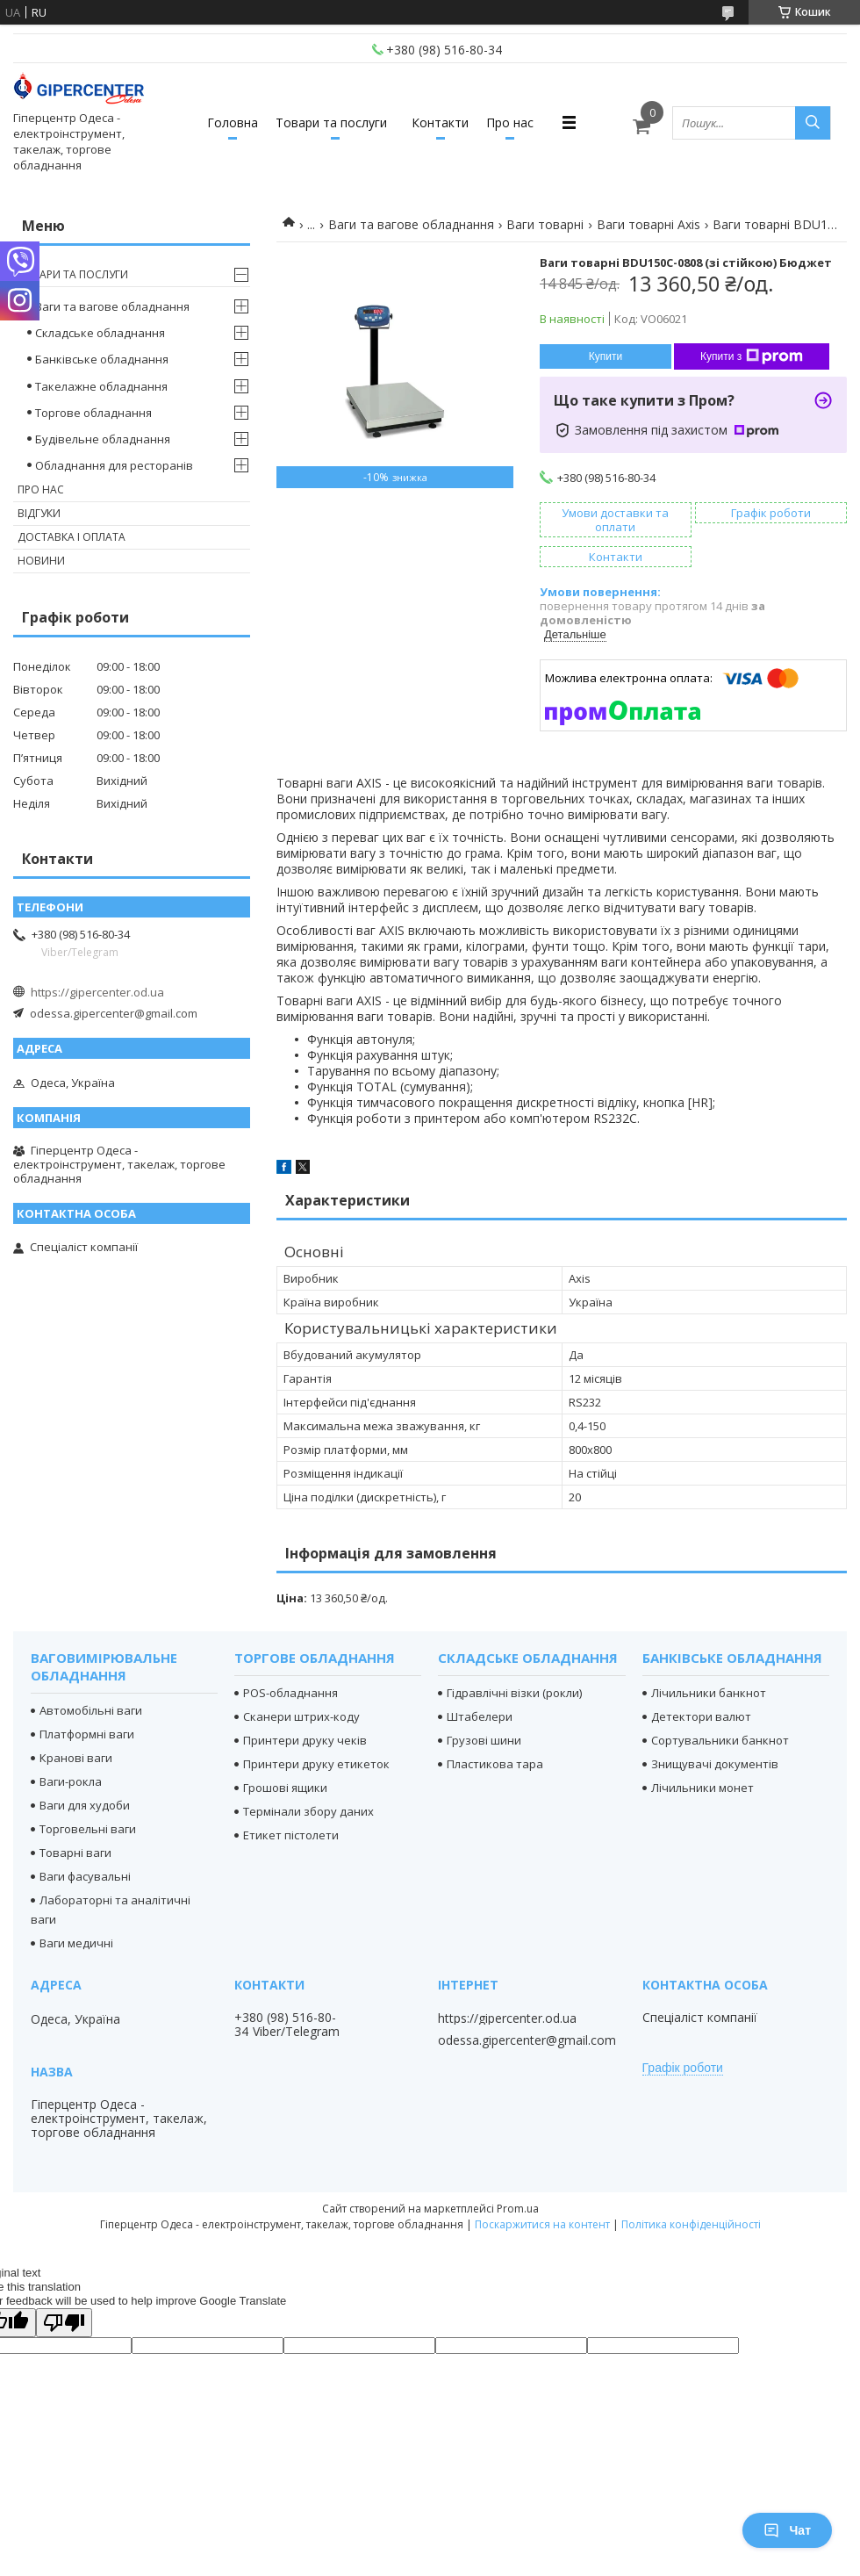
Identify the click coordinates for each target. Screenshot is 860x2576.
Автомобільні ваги (90, 1710)
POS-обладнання (290, 1693)
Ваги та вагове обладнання (411, 224)
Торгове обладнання (93, 413)
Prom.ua (518, 2208)
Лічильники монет (702, 1787)
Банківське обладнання (101, 359)
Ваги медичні (76, 1943)
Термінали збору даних (308, 1811)
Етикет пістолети (291, 1835)
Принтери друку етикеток (316, 1764)
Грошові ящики (285, 1787)
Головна (232, 122)
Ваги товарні (545, 224)
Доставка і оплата (71, 536)
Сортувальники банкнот (720, 1740)
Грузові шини (484, 1740)
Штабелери (479, 1716)
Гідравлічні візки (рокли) (514, 1693)
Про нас (510, 122)
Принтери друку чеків (305, 1740)
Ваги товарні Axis (648, 224)
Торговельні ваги (87, 1829)
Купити (605, 356)
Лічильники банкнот (708, 1693)
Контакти (440, 122)
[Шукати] (812, 123)
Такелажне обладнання (101, 386)
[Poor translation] (64, 2322)
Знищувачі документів (714, 1764)
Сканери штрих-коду (301, 1716)
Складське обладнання (100, 333)
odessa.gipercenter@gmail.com (113, 1013)
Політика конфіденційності (691, 2224)
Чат (787, 2530)
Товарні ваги (75, 1852)
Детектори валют (701, 1716)
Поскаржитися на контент (542, 2224)
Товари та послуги (331, 122)
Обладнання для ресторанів (114, 465)
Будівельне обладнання (102, 439)
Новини (41, 560)
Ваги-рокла (70, 1781)
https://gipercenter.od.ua (97, 992)
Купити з (751, 356)
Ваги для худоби (84, 1805)
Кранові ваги (75, 1758)
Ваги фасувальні (85, 1876)
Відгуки (39, 513)
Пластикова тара (495, 1764)
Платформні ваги (86, 1734)
